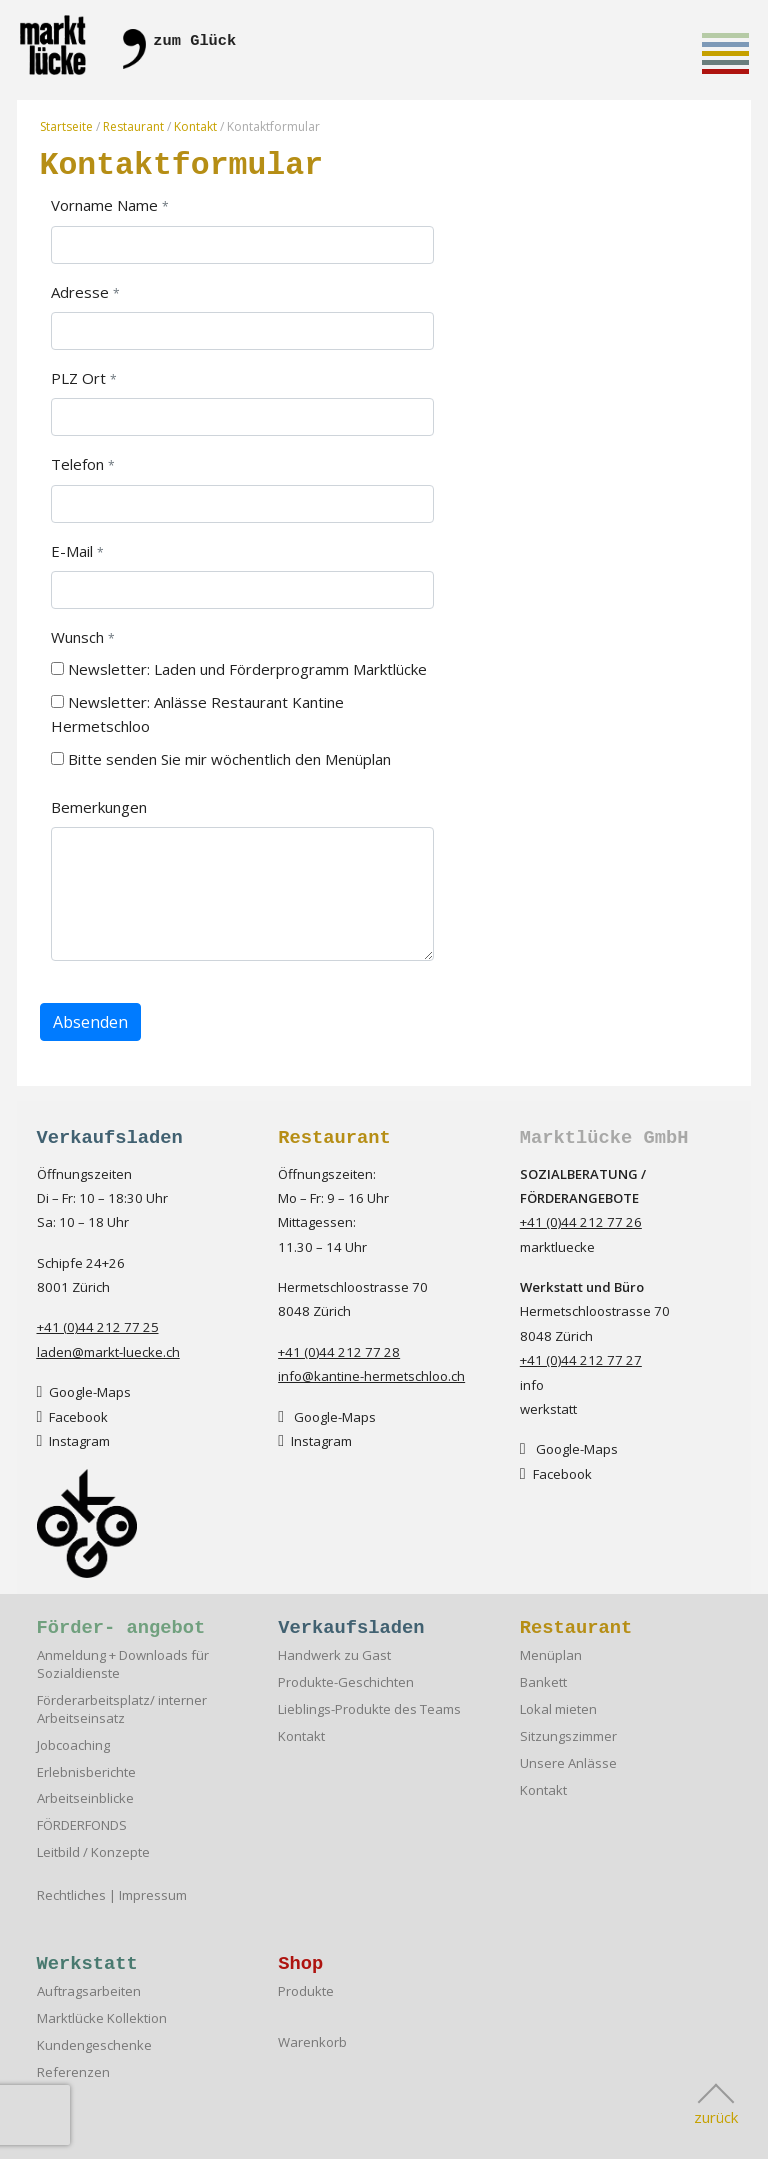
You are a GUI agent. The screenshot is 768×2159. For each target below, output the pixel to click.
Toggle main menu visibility (725, 57)
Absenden (90, 1022)
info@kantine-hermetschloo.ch (371, 1376)
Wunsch (77, 637)
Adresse (80, 292)
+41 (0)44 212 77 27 (581, 1360)
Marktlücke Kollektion (102, 2018)
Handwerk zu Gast (334, 1655)
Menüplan (551, 1655)
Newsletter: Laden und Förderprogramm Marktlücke (239, 669)
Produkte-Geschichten (346, 1682)
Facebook (73, 1417)
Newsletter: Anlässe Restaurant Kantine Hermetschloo (197, 714)
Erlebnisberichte (86, 1772)
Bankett (543, 1682)
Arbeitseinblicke (85, 1798)
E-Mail (72, 551)
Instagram (315, 1441)
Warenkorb (312, 2042)
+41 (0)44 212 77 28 (339, 1352)
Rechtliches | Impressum (112, 1895)
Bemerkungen (99, 807)
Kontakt (195, 126)
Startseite (66, 126)
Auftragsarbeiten (89, 1991)
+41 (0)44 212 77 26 (581, 1222)
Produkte (306, 1991)
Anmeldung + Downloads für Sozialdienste (123, 1664)
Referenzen (73, 2072)
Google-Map (81, 1392)
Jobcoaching (73, 1745)
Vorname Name (104, 205)
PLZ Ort (78, 378)
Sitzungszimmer (568, 1736)
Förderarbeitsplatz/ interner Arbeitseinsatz (122, 1709)
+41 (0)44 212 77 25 (98, 1327)
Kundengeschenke (94, 2045)
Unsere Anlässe (568, 1763)
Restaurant (133, 126)
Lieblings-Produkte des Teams (369, 1709)
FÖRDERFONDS (82, 1825)
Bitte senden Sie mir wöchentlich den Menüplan (221, 759)
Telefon (77, 464)
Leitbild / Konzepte (93, 1852)
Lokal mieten (558, 1709)
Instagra (68, 1441)
